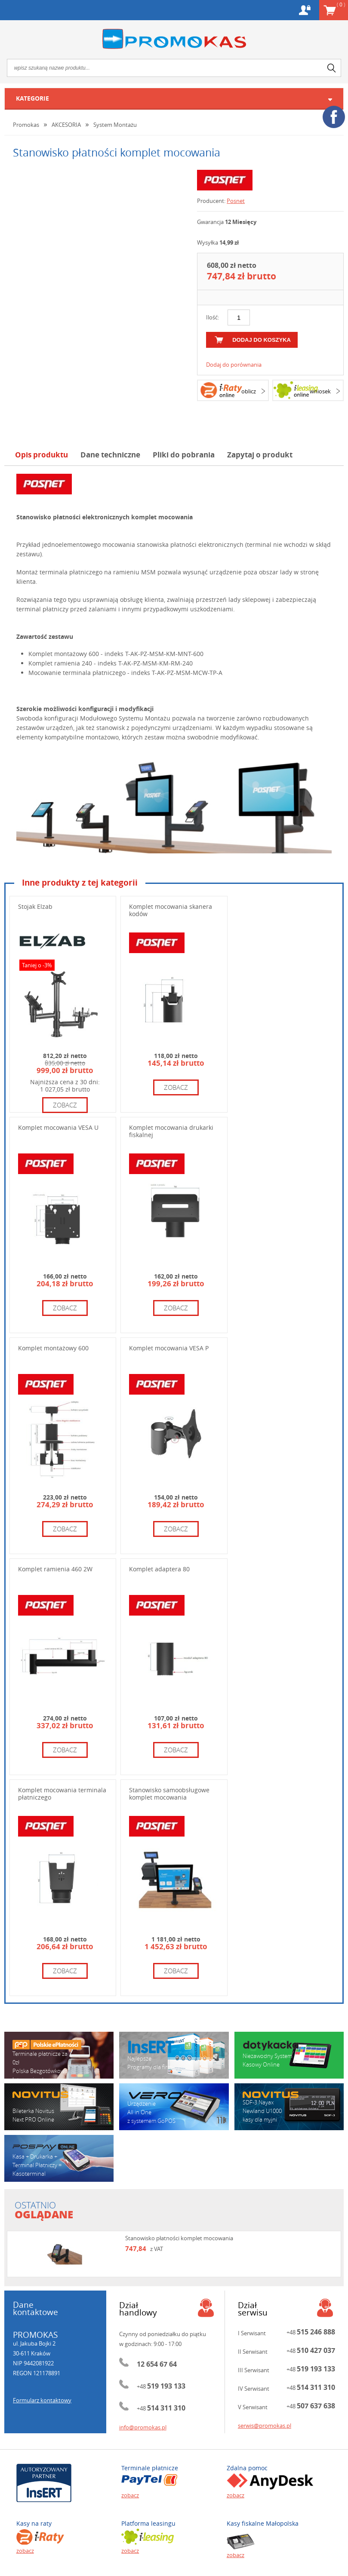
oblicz (248, 391)
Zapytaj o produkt (260, 455)
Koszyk (341, 4)
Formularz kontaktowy (42, 2400)
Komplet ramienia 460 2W (55, 1569)
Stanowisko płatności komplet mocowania (179, 2238)
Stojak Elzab (35, 906)
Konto (304, 10)
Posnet (236, 201)
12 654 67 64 (157, 2364)
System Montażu (115, 125)
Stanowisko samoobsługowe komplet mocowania (169, 1793)
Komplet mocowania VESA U (58, 1127)
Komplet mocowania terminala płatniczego (62, 1793)
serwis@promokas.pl (264, 2425)
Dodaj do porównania (234, 364)
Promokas (174, 39)
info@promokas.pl (142, 2427)
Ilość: (212, 317)
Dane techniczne (110, 455)
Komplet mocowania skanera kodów (170, 910)
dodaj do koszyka (261, 340)
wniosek (320, 391)
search (331, 68)
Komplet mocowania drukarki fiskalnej (171, 1131)
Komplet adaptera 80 (159, 1569)
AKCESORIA (66, 125)
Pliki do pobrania (184, 455)
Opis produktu (41, 455)
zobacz (65, 1105)
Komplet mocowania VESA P (169, 1348)
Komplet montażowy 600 (53, 1348)
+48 (161, 2386)
